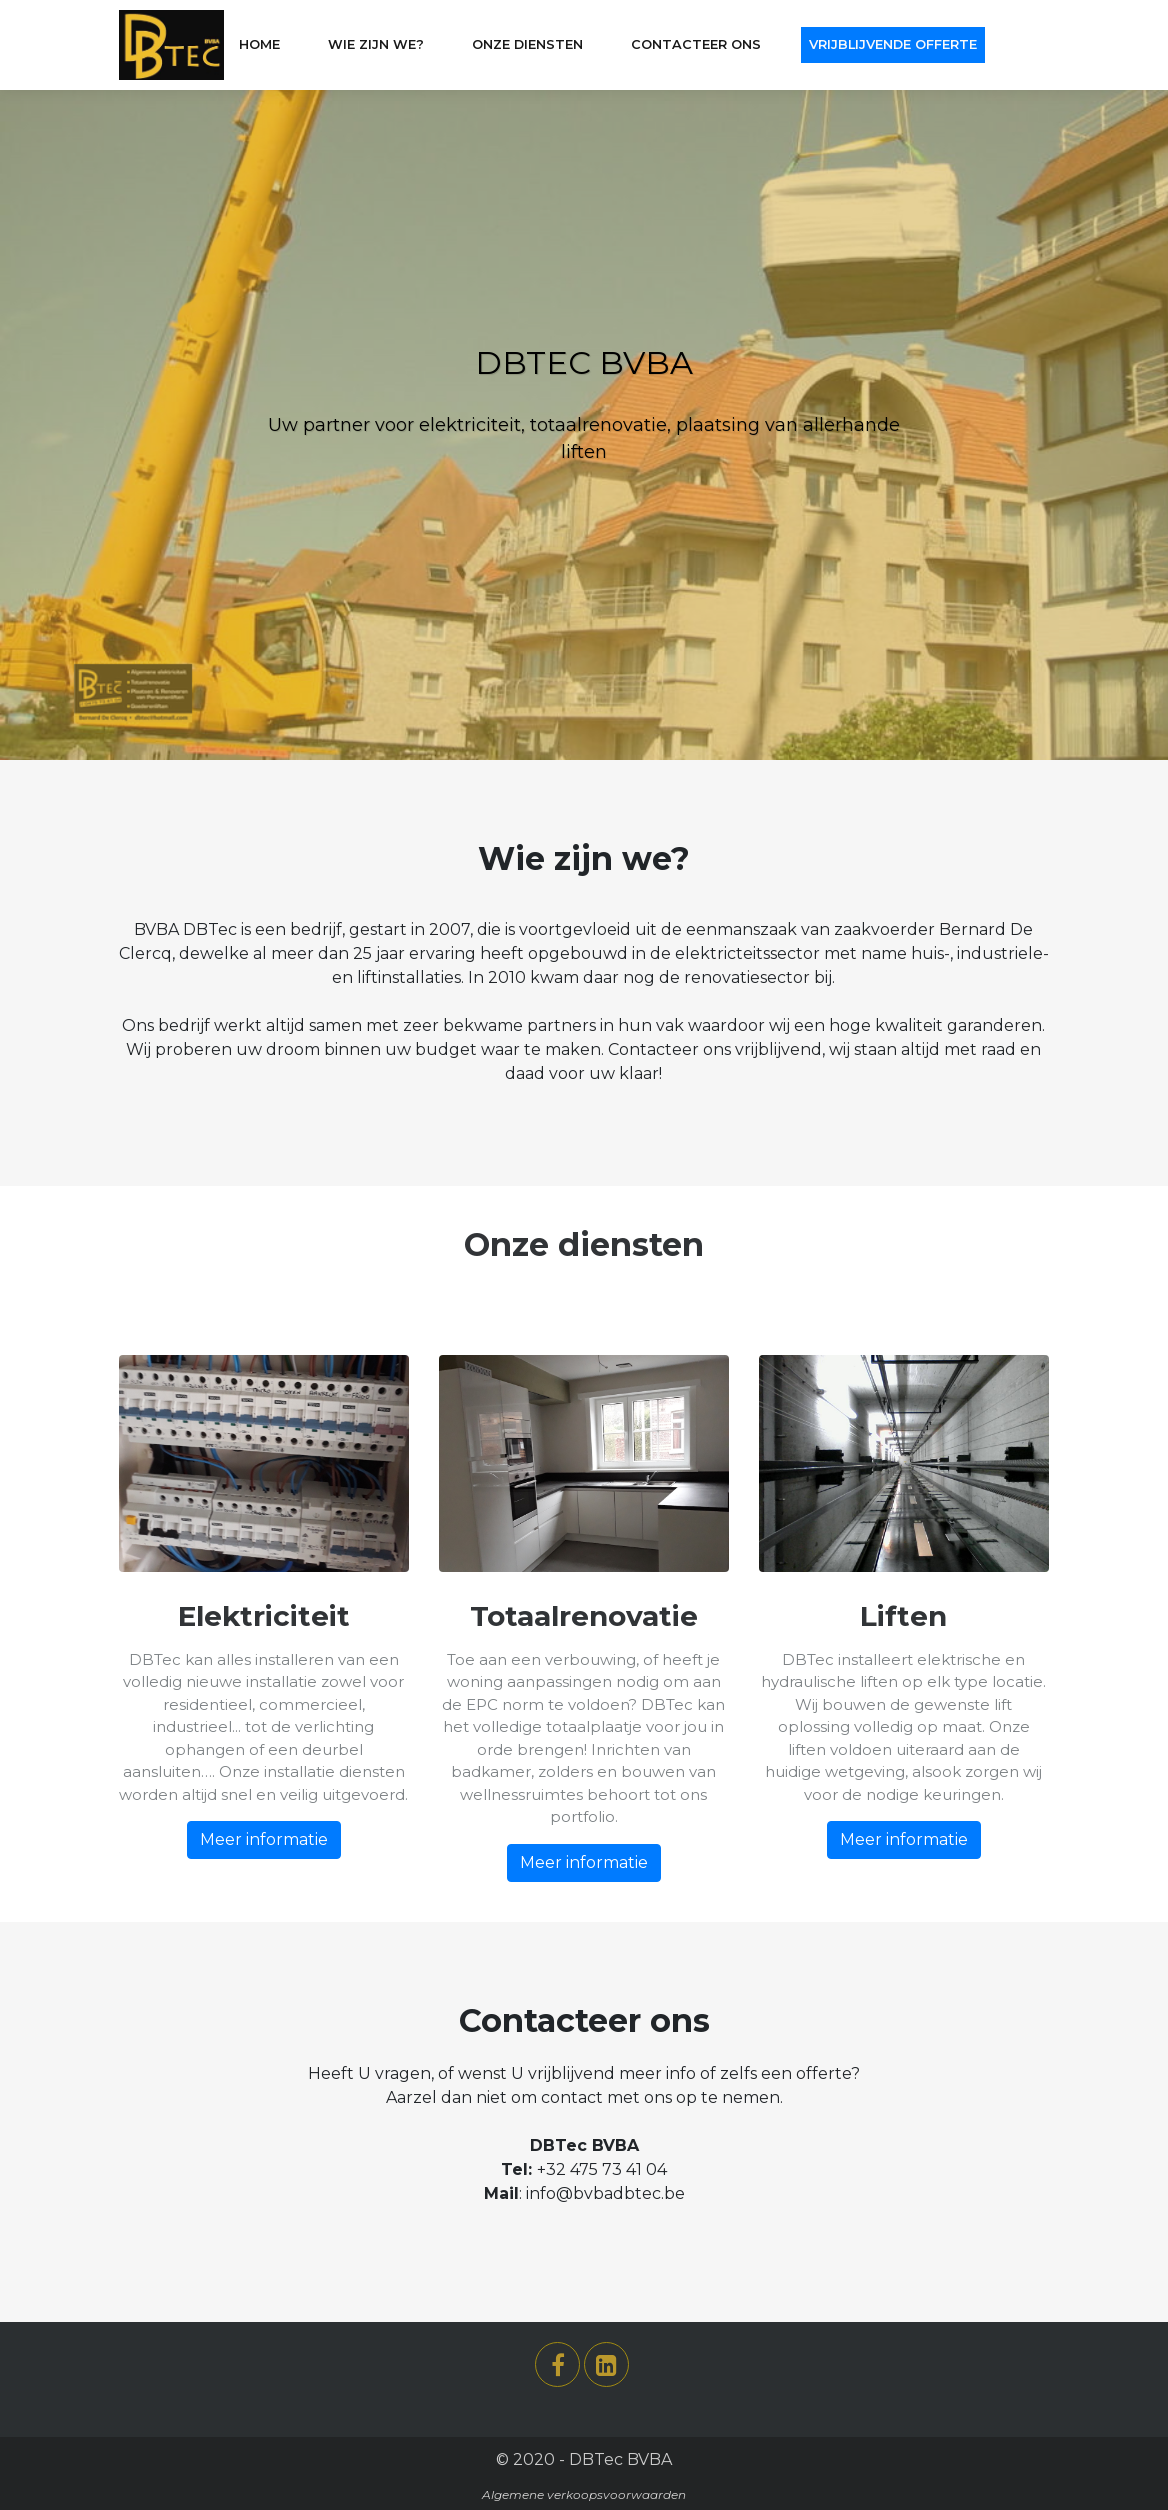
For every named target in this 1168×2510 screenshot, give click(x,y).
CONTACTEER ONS (696, 44)
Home (259, 44)
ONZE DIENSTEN (527, 44)
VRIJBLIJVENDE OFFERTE (893, 44)
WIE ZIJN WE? (376, 44)
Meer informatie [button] (264, 1839)
